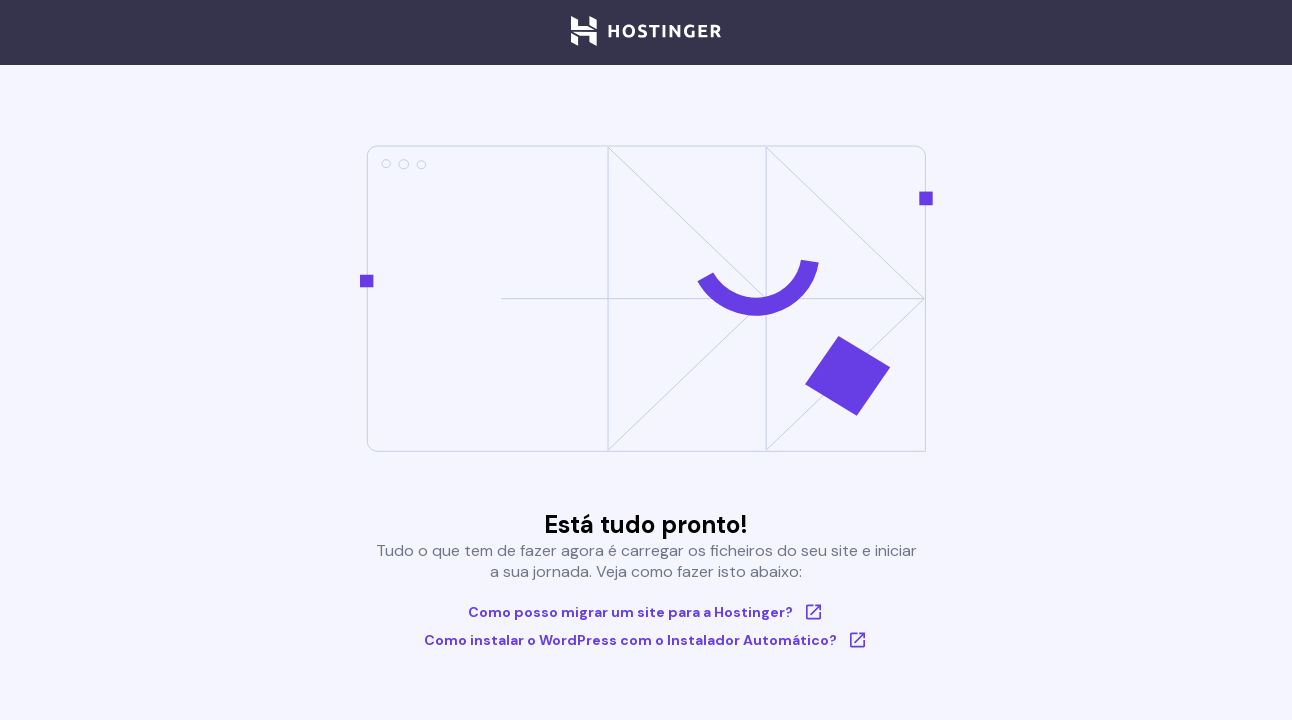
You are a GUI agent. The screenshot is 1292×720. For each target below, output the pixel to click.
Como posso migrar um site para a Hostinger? (646, 612)
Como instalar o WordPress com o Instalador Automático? (646, 640)
